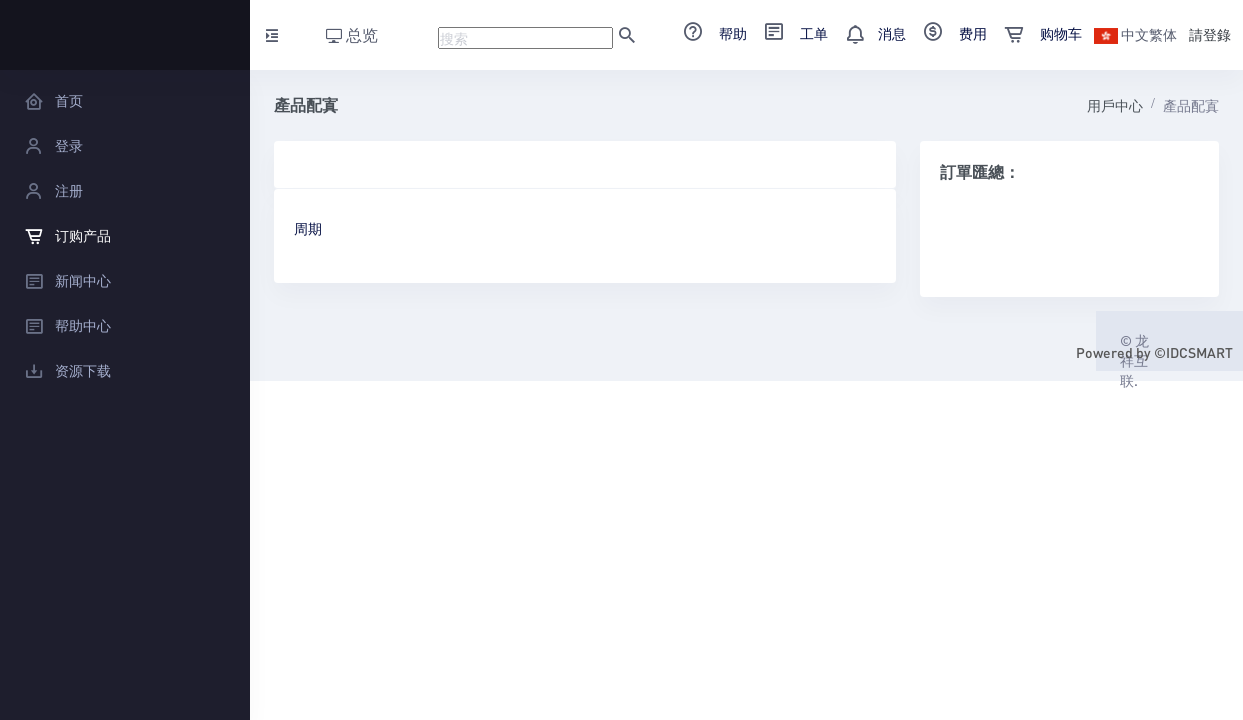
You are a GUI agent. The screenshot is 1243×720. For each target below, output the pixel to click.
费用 (948, 33)
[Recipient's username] (525, 38)
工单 (789, 33)
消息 (869, 33)
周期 (308, 228)
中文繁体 (1135, 34)
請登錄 (1210, 34)
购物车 (1036, 33)
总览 (352, 34)
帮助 (708, 33)
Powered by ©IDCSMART (1154, 352)
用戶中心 (1115, 105)
